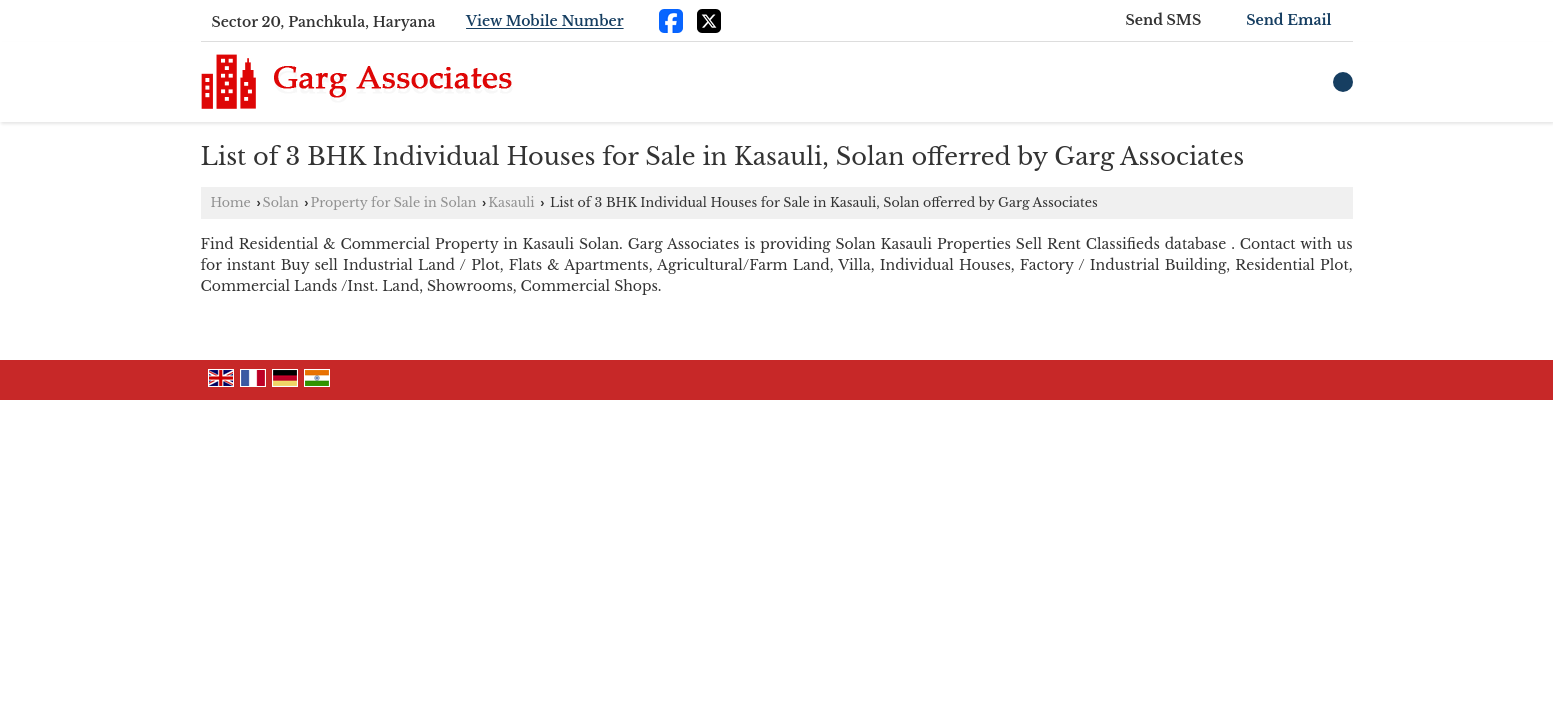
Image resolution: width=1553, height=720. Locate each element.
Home (231, 202)
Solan (281, 202)
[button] (545, 22)
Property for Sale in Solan (394, 202)
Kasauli (511, 202)
